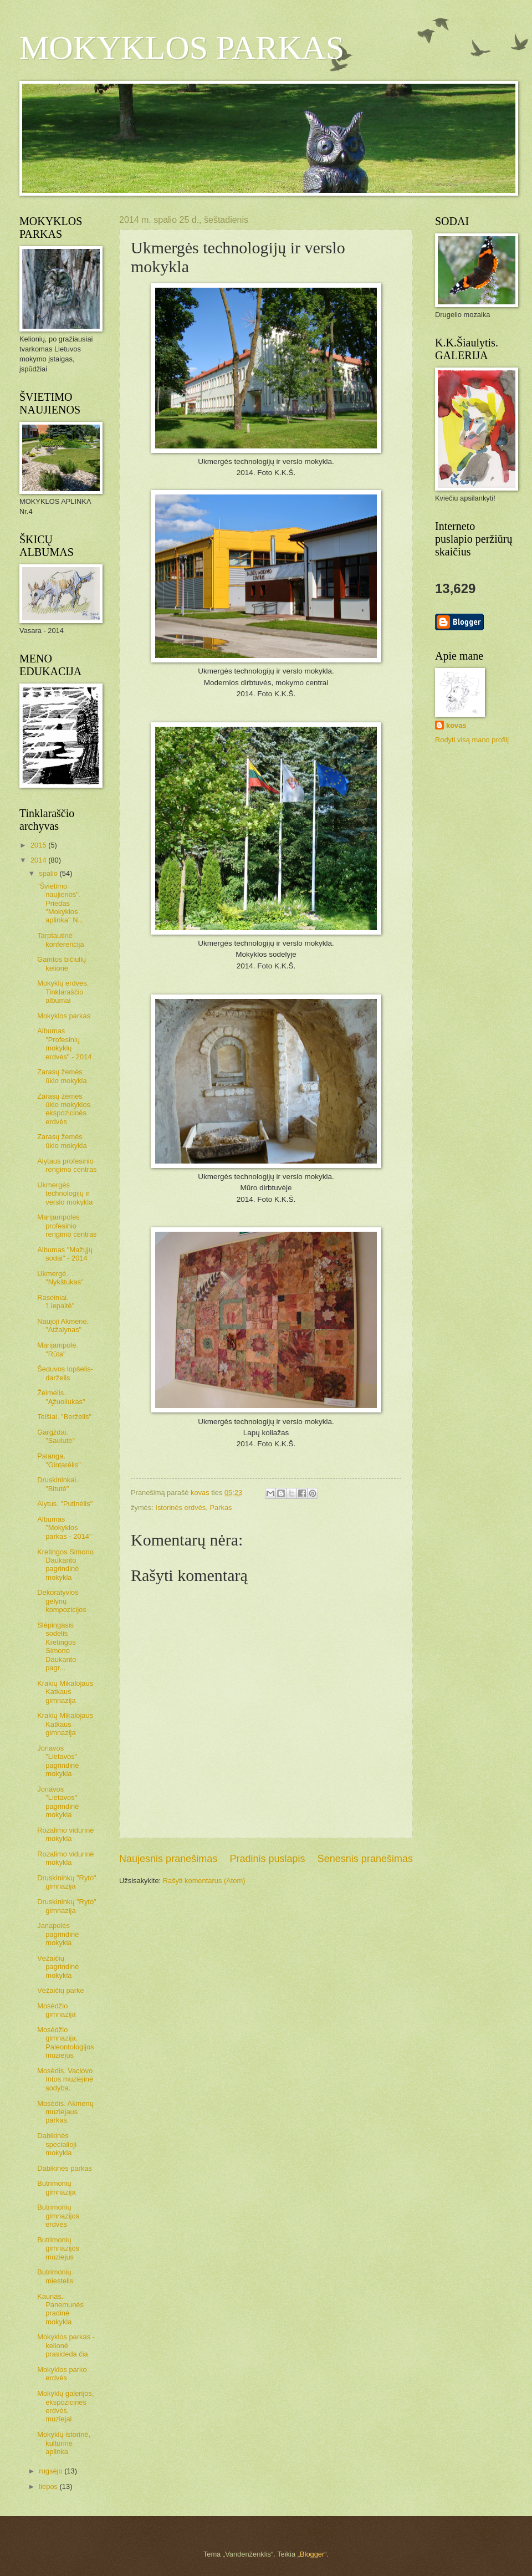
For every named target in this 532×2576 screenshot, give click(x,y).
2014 (39, 860)
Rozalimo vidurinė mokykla (65, 1834)
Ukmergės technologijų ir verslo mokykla (65, 1193)
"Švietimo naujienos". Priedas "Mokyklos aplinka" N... (60, 903)
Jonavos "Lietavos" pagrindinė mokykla (58, 1761)
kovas (456, 725)
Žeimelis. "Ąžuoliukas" (61, 1397)
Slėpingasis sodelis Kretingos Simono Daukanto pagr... (56, 1646)
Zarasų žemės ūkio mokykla (61, 1076)
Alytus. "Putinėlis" (65, 1503)
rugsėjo (51, 2471)
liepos (49, 2486)
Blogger (312, 2554)
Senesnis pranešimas (365, 1858)
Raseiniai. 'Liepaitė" (55, 1301)
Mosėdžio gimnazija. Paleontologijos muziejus (65, 2042)
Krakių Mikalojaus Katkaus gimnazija (65, 1692)
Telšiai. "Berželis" (64, 1416)
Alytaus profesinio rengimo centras (66, 1165)
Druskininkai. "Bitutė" (57, 1484)
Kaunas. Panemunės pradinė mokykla (60, 2309)
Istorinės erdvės (180, 1507)
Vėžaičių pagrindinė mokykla (58, 1967)
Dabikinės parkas (64, 2168)
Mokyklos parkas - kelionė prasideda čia (66, 2345)
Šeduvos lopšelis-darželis (65, 1373)
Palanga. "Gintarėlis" (59, 1460)
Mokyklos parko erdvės (61, 2373)
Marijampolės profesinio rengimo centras (66, 1225)
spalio (49, 873)
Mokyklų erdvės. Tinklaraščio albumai (63, 991)
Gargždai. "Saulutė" (56, 1436)
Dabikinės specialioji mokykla (56, 2144)
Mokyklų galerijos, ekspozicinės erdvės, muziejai (65, 2406)
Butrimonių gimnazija (56, 2187)
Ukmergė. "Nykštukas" (60, 1277)
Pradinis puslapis (267, 1858)
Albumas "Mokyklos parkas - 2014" (64, 1528)
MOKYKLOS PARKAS (181, 47)
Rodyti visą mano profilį (472, 740)
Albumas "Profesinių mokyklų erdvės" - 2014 (64, 1043)
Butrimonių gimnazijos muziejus (58, 2248)
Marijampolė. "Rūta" (57, 1349)
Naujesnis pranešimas (168, 1858)
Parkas (220, 1507)
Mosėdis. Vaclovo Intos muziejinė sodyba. (65, 2079)
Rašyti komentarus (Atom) (204, 1880)
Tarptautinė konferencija (60, 939)
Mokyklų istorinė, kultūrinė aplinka (63, 2443)
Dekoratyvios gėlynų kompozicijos (61, 1601)
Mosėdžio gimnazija (56, 2010)
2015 (39, 845)
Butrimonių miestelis (55, 2276)
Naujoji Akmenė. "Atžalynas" (63, 1325)
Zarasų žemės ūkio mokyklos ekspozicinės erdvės (63, 1109)
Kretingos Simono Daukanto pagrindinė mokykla (65, 1565)
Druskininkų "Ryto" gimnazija (66, 1882)
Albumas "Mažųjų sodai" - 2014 (65, 1254)
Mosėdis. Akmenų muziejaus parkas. (65, 2112)
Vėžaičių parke (60, 1990)
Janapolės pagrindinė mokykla (58, 1934)
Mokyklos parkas (63, 1016)
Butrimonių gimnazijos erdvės (58, 2215)
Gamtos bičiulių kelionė (61, 963)
